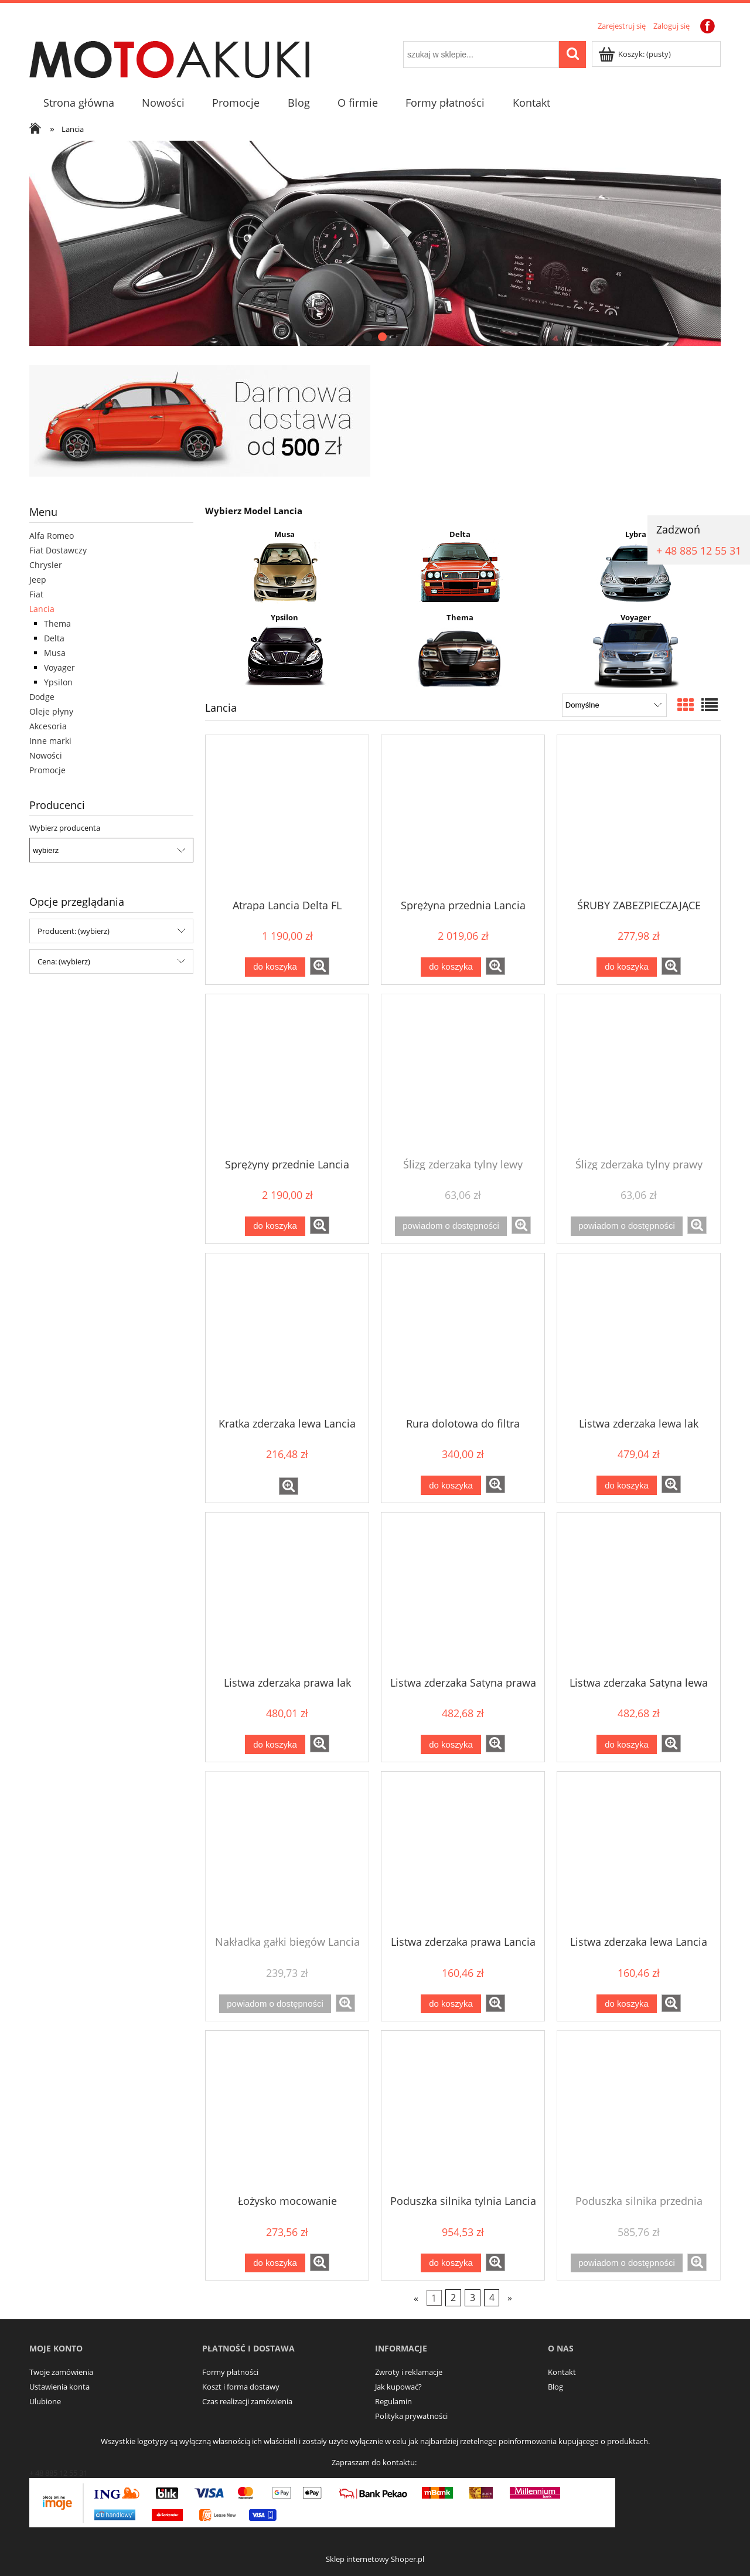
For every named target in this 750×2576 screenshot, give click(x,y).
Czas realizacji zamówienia (247, 2401)
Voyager (59, 667)
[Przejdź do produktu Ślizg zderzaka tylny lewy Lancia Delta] (463, 1075)
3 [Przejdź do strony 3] (472, 2298)
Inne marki (50, 740)
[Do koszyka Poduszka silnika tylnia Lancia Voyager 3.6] (450, 2263)
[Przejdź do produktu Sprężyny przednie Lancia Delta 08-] (287, 1075)
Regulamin (393, 2401)
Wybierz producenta (64, 828)
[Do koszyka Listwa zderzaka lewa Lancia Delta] (626, 2004)
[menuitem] (78, 103)
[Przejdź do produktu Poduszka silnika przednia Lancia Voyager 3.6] (638, 2111)
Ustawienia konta (59, 2386)
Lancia (41, 608)
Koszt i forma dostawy (240, 2386)
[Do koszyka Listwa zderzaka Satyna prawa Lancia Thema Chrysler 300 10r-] (450, 1744)
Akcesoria (48, 726)
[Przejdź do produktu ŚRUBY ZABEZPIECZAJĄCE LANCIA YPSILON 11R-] (638, 816)
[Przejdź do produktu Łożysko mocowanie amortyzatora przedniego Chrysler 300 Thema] (287, 2111)
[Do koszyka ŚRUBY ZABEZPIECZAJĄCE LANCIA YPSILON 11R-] (626, 967)
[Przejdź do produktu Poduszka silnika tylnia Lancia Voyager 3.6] (463, 2111)
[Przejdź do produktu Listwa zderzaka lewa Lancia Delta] (638, 1852)
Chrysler (45, 564)
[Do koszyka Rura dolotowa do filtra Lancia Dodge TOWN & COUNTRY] (450, 1485)
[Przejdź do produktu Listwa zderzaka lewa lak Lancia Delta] (638, 1334)
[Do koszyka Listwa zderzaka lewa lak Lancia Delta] (626, 1485)
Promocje (47, 770)
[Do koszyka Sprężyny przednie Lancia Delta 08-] (275, 1226)
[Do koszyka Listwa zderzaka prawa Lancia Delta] (450, 2004)
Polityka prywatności (411, 2416)
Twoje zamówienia (61, 2372)
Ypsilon (58, 682)
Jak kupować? (398, 2386)
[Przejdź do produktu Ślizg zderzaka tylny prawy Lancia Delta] (638, 1075)
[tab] (367, 336)
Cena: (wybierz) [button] (64, 961)
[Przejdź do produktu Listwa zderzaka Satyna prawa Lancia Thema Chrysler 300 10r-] (463, 1593)
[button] (319, 966)
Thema (57, 623)
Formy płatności (230, 2372)
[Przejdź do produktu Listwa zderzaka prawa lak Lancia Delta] (287, 1593)
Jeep (37, 579)
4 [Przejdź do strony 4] (492, 2298)
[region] (375, 243)
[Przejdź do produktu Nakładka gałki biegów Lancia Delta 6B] (287, 1852)
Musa (55, 652)
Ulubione (45, 2401)
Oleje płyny (51, 711)
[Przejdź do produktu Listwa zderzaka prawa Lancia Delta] (463, 1852)
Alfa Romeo (51, 535)
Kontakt (562, 2372)
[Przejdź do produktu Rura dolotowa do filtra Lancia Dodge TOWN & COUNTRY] (463, 1334)
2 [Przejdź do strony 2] (453, 2298)
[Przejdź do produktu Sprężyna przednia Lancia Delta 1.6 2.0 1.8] (463, 816)
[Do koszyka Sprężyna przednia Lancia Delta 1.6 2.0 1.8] (450, 967)
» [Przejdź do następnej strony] (509, 2298)
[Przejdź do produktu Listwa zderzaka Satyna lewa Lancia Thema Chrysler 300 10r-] (638, 1593)
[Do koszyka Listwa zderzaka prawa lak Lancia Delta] (275, 1744)
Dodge (41, 696)
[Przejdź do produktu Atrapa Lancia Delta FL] (287, 816)
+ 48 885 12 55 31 (698, 550)
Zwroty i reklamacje (408, 2372)
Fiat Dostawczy (58, 550)
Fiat (36, 594)
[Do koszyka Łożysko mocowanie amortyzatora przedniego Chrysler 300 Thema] (275, 2263)
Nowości (45, 755)
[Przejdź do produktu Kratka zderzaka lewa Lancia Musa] (287, 1334)
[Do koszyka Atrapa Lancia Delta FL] (275, 967)
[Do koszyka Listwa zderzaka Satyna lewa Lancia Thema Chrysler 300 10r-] (626, 1744)
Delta (54, 638)
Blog (555, 2386)
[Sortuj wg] (614, 705)
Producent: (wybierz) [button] (74, 931)
